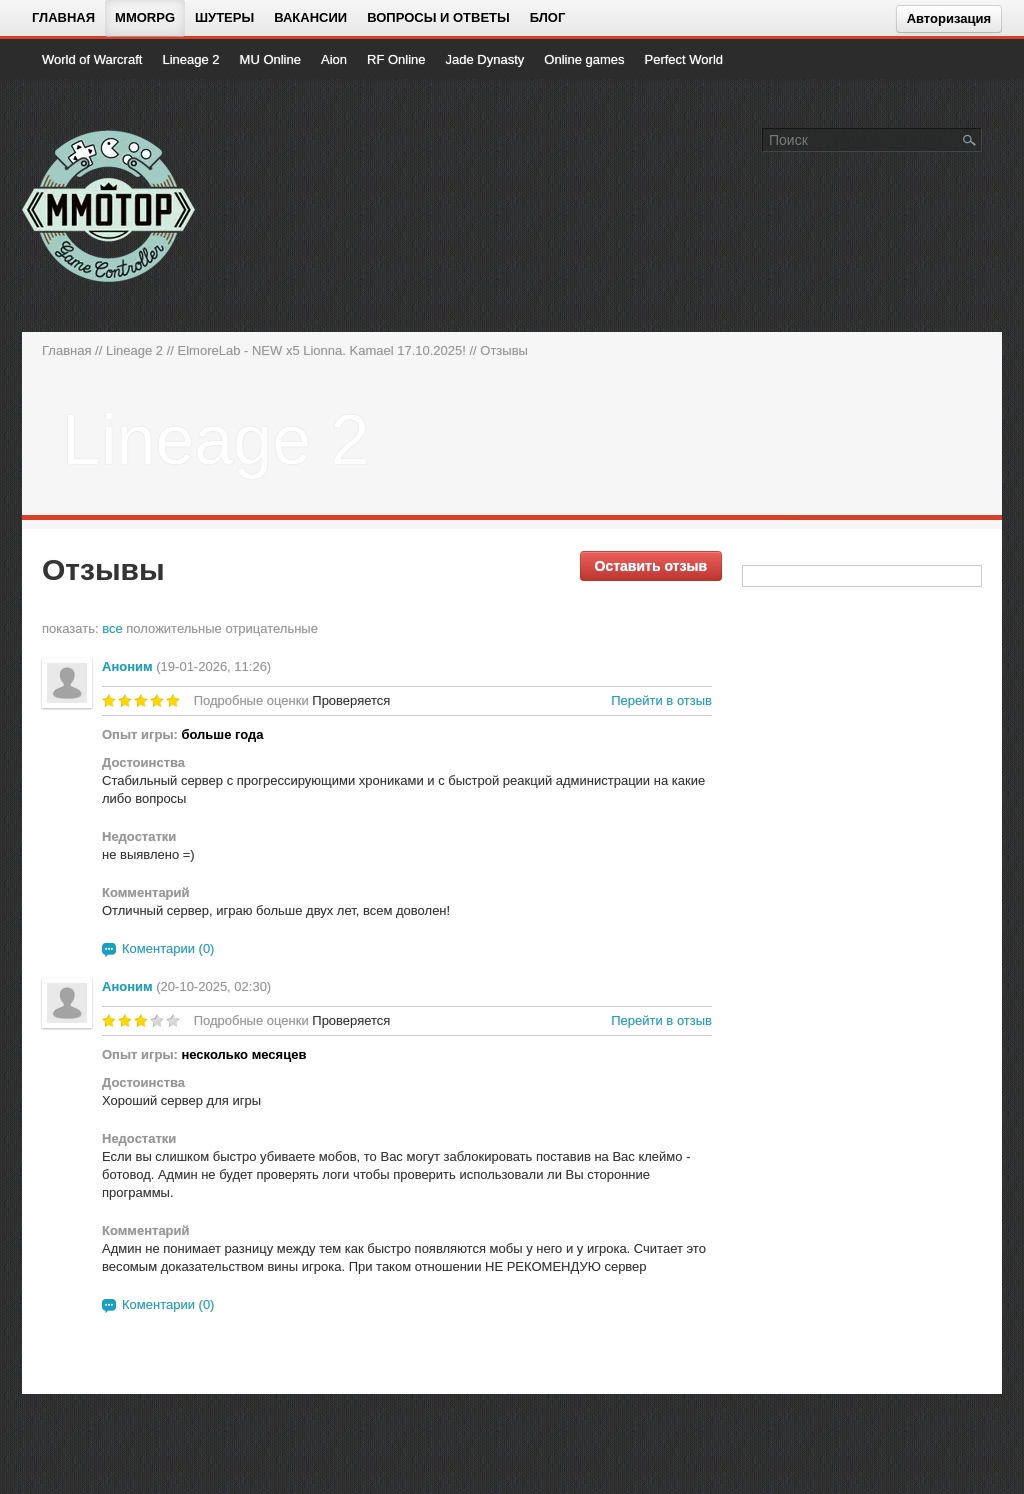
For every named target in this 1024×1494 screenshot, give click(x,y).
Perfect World (684, 59)
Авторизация (949, 18)
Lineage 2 (190, 59)
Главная (63, 17)
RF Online (396, 59)
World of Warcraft (92, 59)
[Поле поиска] (970, 139)
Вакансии (310, 17)
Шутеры (224, 17)
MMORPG (145, 17)
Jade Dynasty (485, 59)
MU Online (270, 59)
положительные (173, 628)
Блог (548, 17)
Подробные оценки (251, 700)
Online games (584, 59)
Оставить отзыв (651, 566)
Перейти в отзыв (661, 700)
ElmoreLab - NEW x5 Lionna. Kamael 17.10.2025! (322, 350)
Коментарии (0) (168, 948)
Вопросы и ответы (438, 17)
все (112, 628)
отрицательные (271, 628)
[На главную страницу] (109, 206)
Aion (334, 59)
